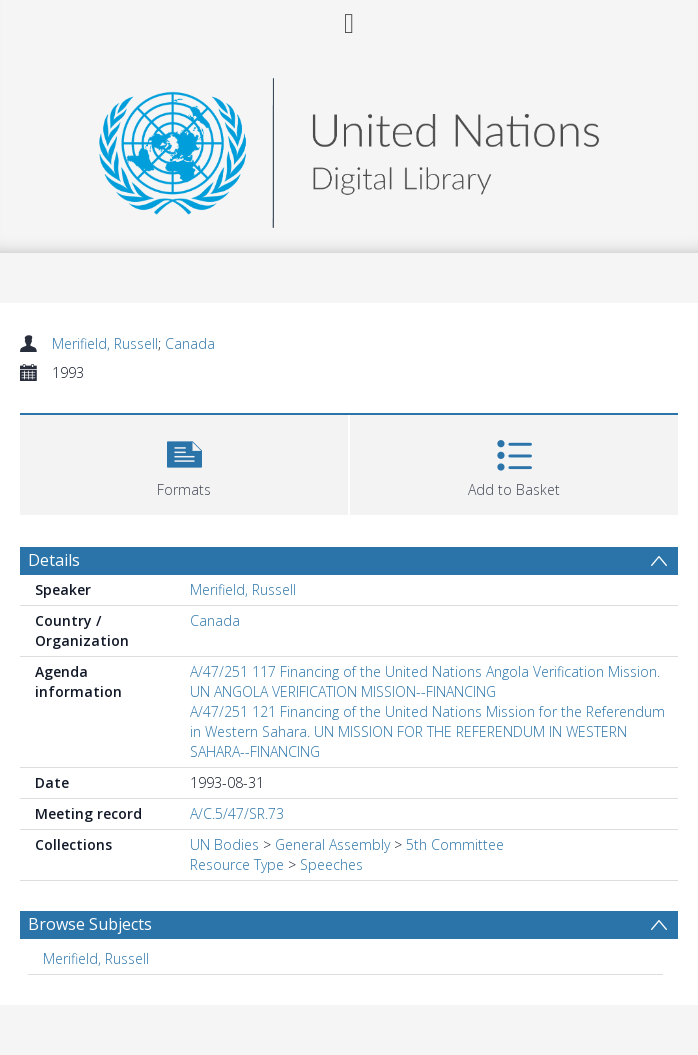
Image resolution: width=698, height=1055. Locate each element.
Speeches (331, 864)
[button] (184, 462)
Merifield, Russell (105, 343)
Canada (190, 343)
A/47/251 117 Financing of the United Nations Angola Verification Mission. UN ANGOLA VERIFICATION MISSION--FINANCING (425, 681)
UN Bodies (224, 844)
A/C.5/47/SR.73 (237, 813)
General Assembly (332, 844)
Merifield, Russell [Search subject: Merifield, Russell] (96, 958)
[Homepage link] (349, 147)
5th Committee (455, 844)
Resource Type (237, 864)
